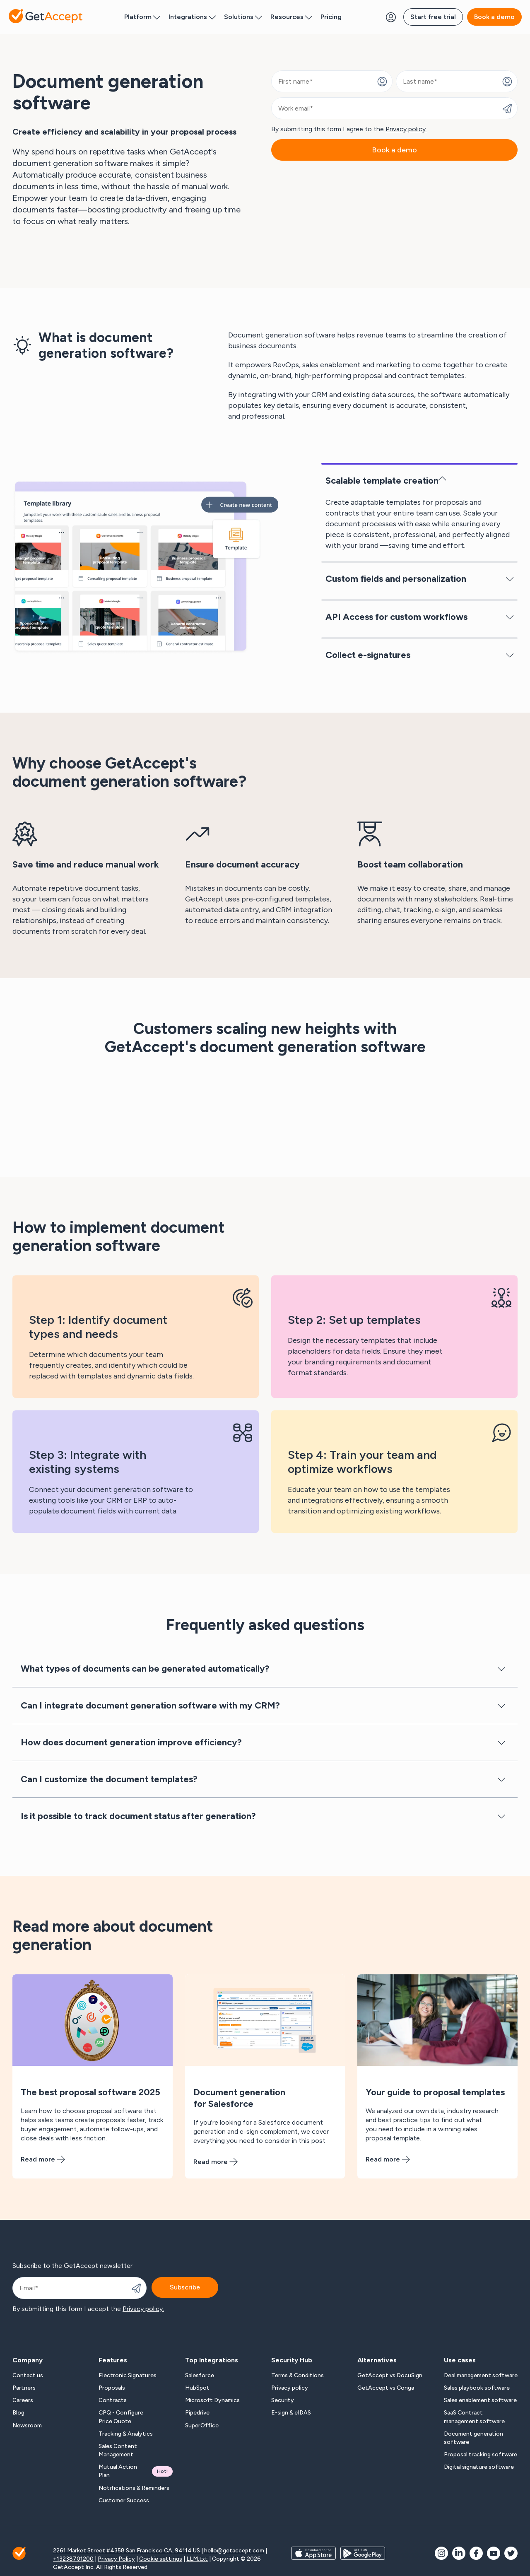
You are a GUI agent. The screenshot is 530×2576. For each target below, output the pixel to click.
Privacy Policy (116, 2558)
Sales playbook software (477, 2387)
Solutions (243, 17)
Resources (291, 17)
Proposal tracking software (480, 2454)
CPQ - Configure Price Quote (121, 2416)
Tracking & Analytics (126, 2433)
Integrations (192, 17)
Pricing (331, 17)
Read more (43, 2159)
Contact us (27, 2375)
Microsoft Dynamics (212, 2400)
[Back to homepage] (45, 16)
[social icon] (441, 2553)
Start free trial (433, 17)
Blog (18, 2412)
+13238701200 (73, 2558)
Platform (142, 17)
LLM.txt (197, 2558)
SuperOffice (202, 2425)
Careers (22, 2400)
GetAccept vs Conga (385, 2387)
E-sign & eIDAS (291, 2412)
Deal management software (481, 2375)
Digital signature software (479, 2466)
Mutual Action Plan (135, 2471)
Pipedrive (197, 2412)
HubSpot (197, 2387)
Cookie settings (160, 2558)
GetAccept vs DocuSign (389, 2375)
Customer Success (124, 2500)
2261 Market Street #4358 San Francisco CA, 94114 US (127, 2550)
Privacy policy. (406, 129)
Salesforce (199, 2375)
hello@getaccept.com (234, 2550)
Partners (24, 2387)
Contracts (113, 2400)
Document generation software (473, 2438)
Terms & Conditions (297, 2375)
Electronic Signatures (128, 2375)
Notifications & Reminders (134, 2488)
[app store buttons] (313, 2559)
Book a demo (494, 17)
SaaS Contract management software (474, 2416)
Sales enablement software (480, 2400)
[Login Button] (391, 17)
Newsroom (27, 2425)
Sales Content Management (118, 2450)
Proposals (112, 2387)
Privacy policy (289, 2387)
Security (282, 2400)
